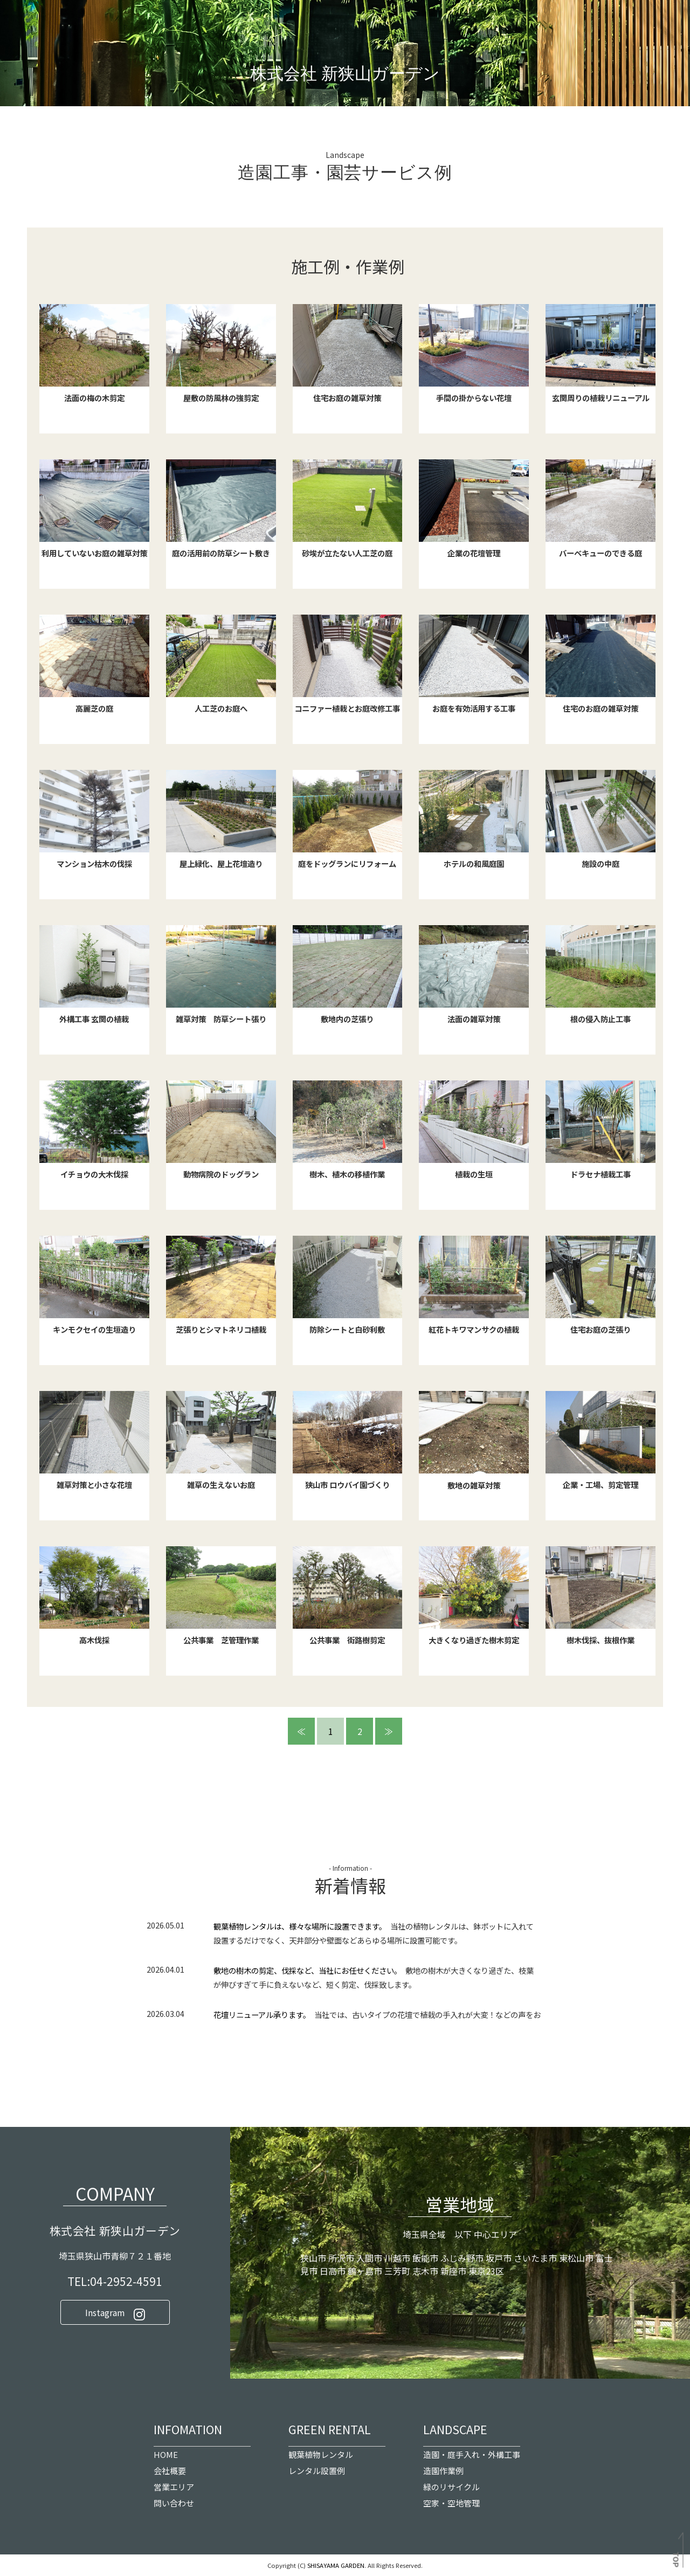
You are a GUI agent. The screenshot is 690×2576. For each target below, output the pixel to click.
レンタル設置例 (316, 2471)
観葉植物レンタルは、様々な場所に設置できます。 (298, 1926)
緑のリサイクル (451, 2487)
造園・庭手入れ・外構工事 (471, 2455)
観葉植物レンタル (320, 2455)
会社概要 (170, 2471)
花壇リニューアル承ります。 (260, 2015)
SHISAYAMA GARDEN (335, 2565)
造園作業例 (443, 2471)
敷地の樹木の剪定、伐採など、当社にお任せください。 (305, 1970)
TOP (676, 2560)
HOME (166, 2455)
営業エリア (174, 2487)
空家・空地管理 (451, 2503)
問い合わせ (174, 2503)
